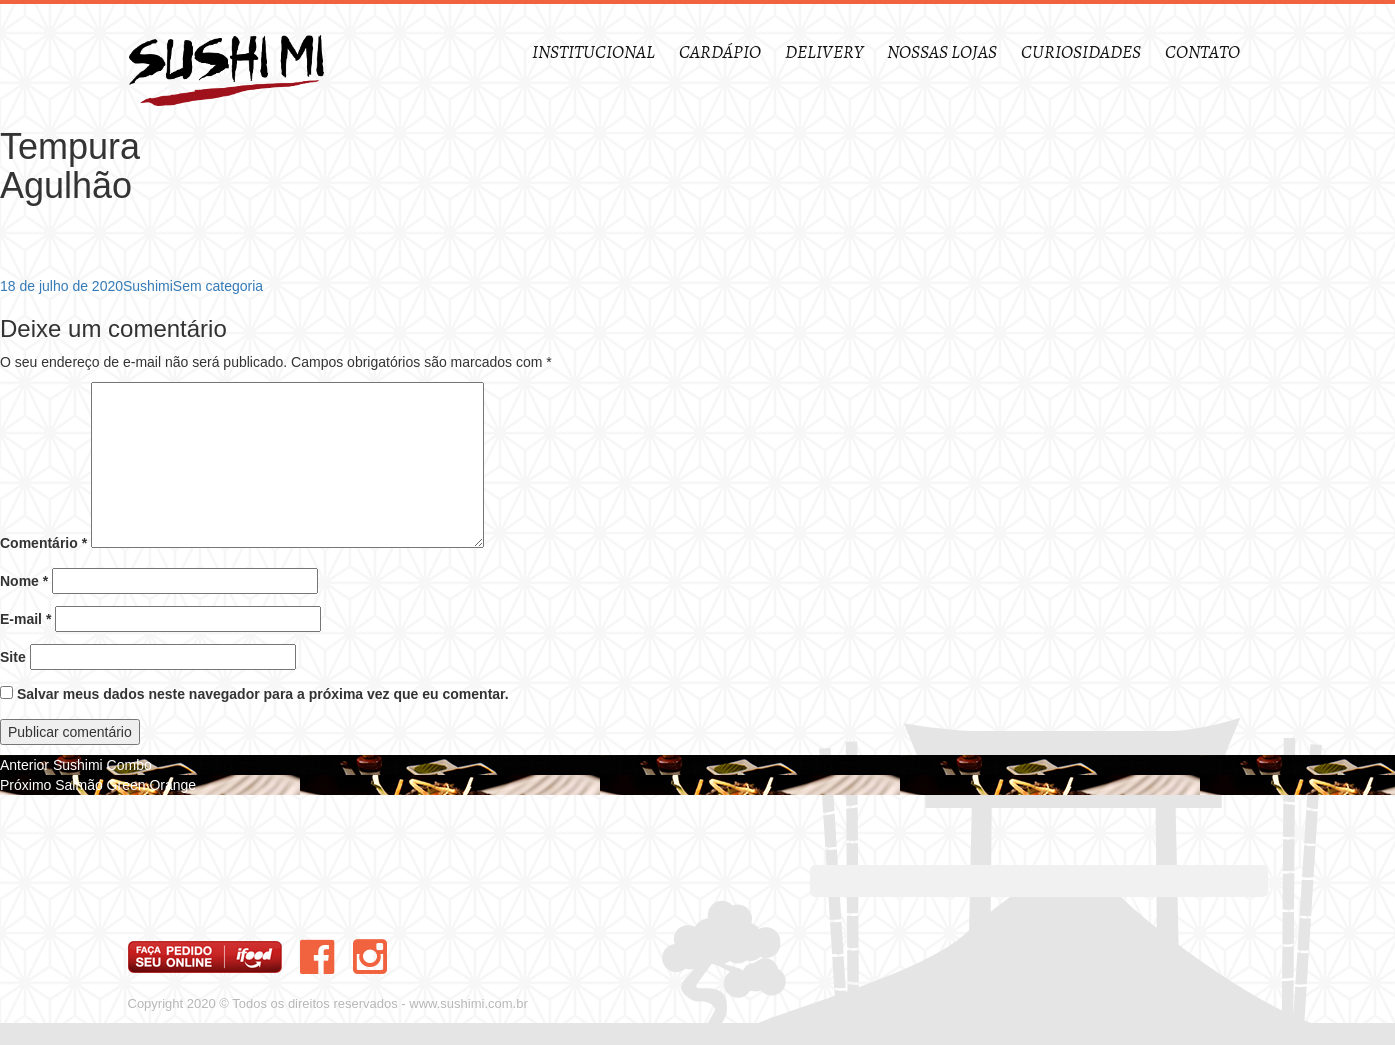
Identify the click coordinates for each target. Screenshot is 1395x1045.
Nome (24, 581)
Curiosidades (1081, 52)
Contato (1202, 52)
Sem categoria (218, 286)
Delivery (824, 52)
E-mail (25, 619)
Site (13, 657)
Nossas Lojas (942, 52)
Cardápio (720, 52)
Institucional (593, 52)
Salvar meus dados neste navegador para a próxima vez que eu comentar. (263, 694)
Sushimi (148, 286)
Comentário (43, 543)
